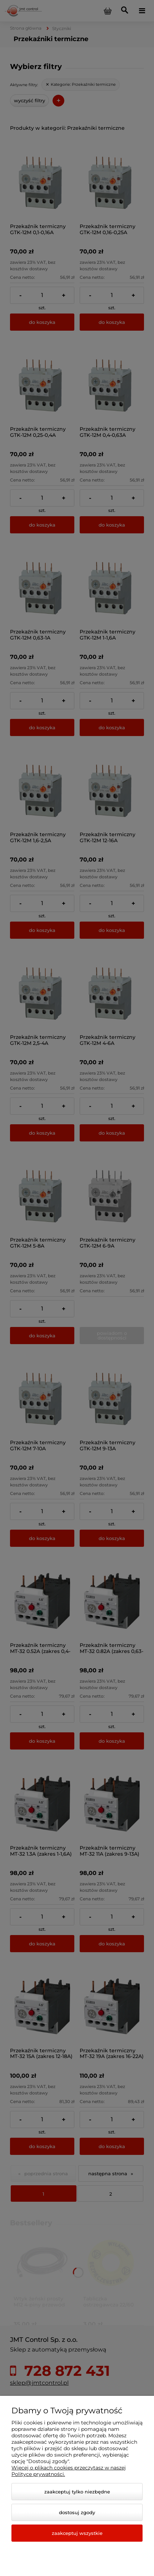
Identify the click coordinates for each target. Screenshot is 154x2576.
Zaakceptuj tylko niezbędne (77, 2491)
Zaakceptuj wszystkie (77, 2533)
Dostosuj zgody (77, 2512)
